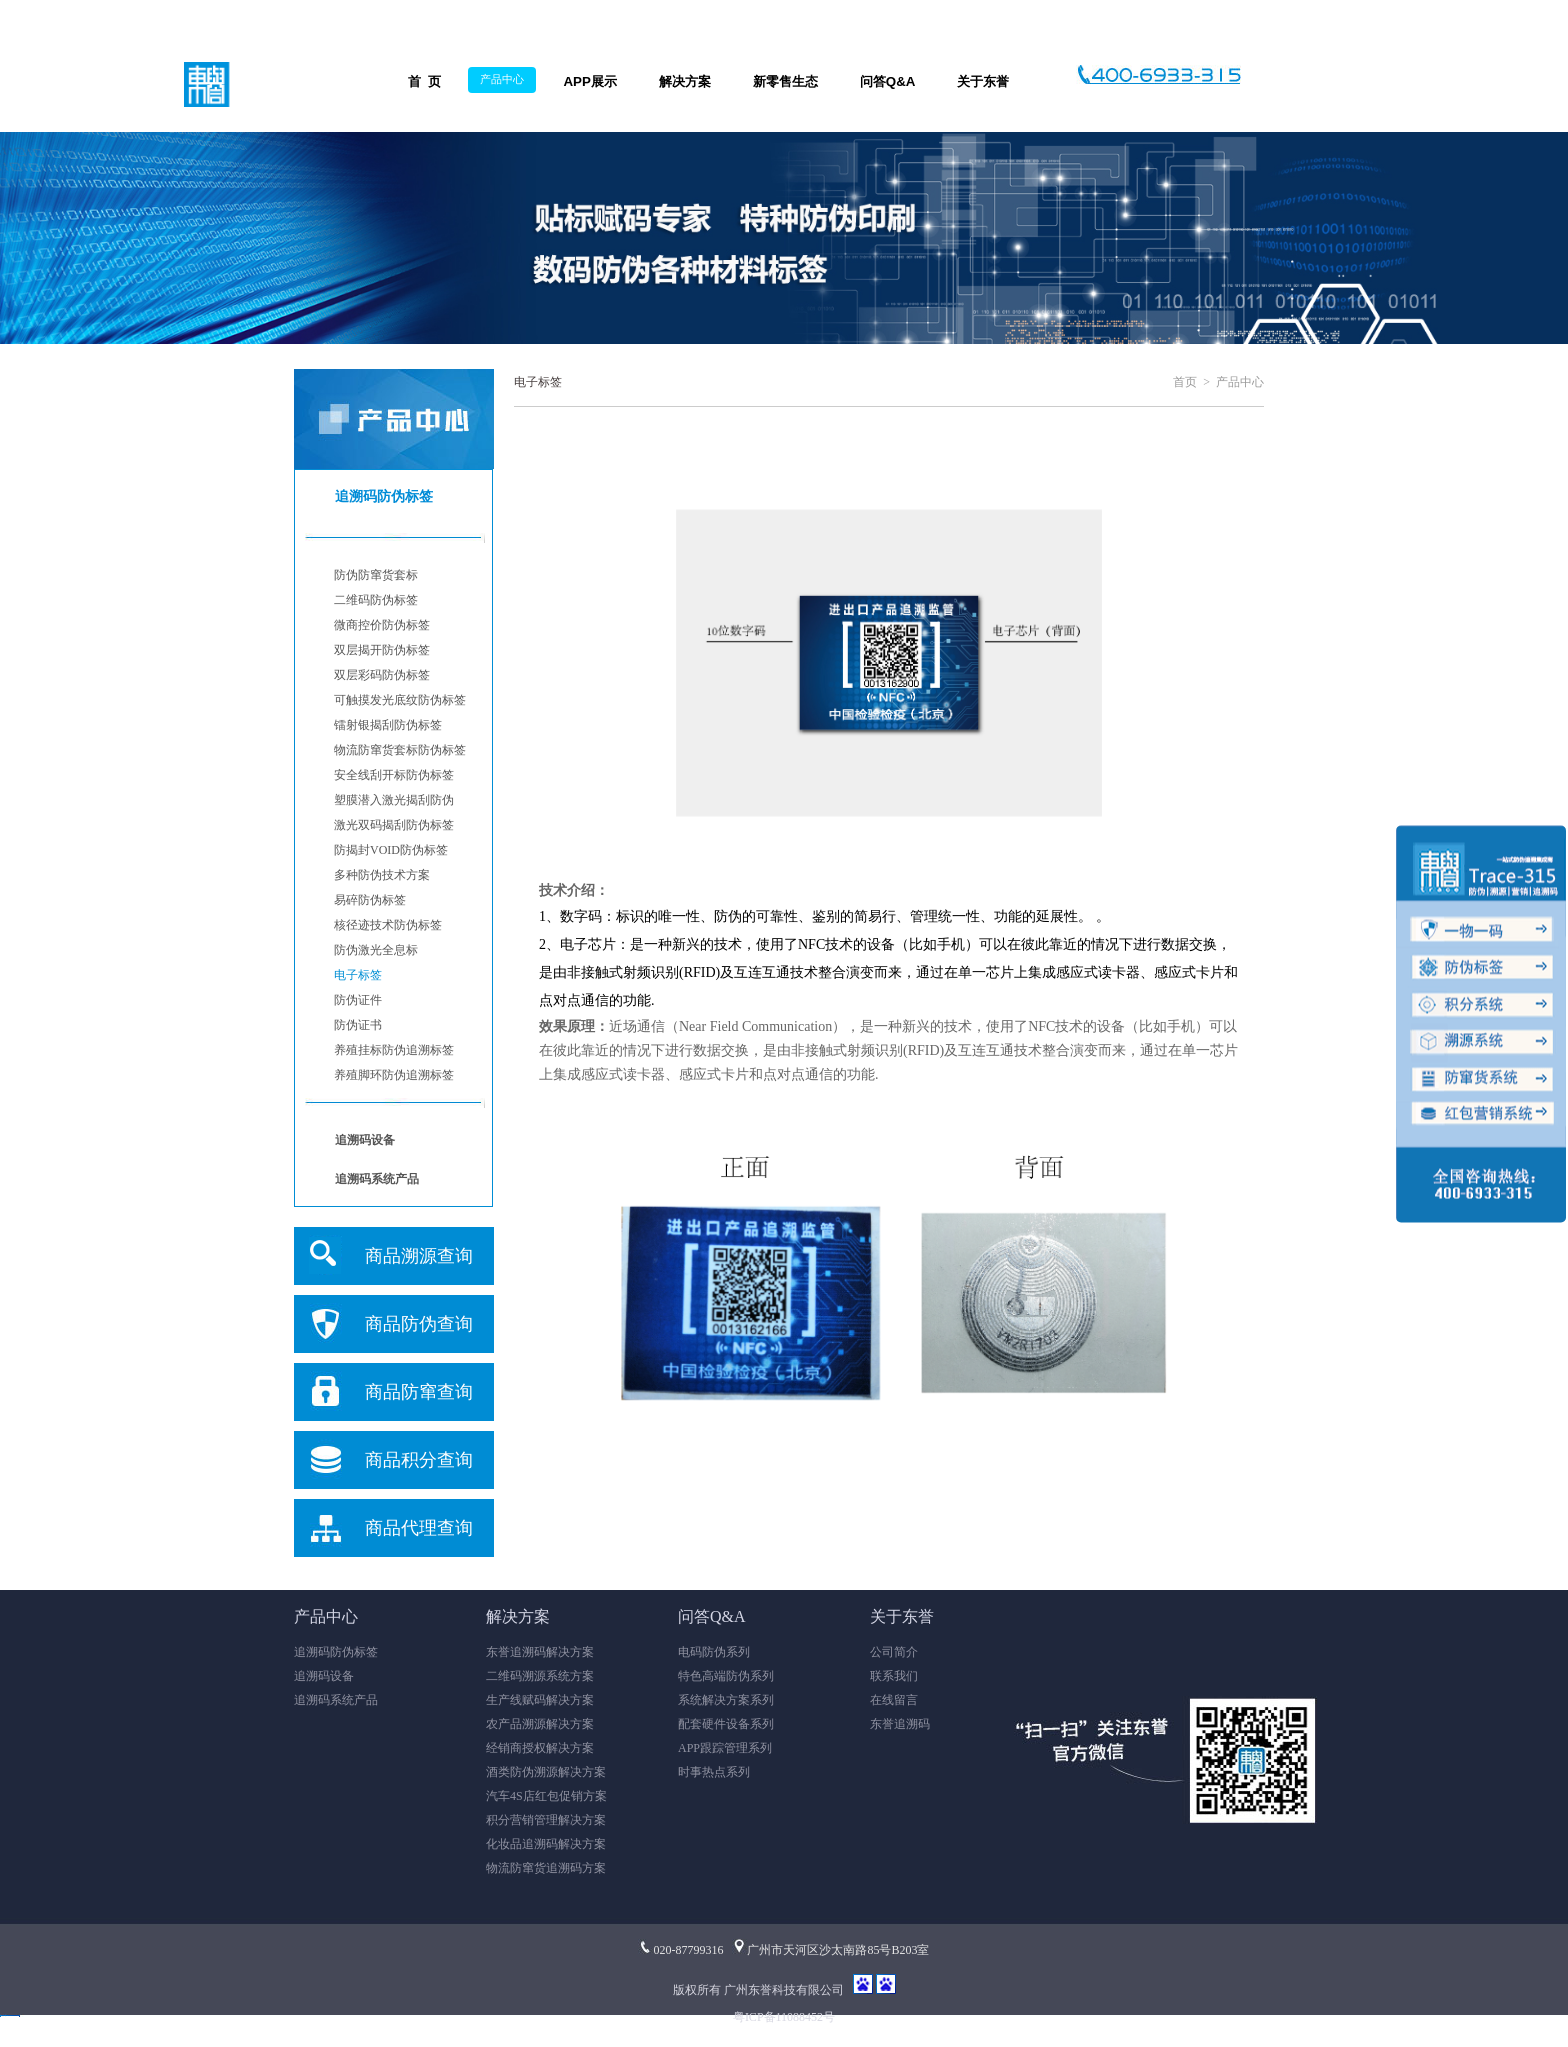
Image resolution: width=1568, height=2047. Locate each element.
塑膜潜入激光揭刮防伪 (394, 800)
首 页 (424, 81)
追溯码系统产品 (336, 1700)
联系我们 (894, 1676)
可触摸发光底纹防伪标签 (400, 700)
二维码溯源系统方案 (540, 1676)
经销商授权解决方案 (540, 1748)
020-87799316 (680, 1950)
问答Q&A (888, 81)
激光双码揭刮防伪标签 (394, 825)
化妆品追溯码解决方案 (546, 1844)
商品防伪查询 (419, 1324)
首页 (1185, 382)
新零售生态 (785, 81)
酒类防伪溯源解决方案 (546, 1772)
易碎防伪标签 (370, 900)
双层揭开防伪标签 (382, 650)
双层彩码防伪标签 (382, 675)
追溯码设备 (324, 1676)
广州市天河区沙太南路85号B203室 (830, 1950)
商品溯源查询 (419, 1256)
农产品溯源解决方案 (540, 1724)
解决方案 (685, 81)
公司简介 (894, 1652)
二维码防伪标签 (376, 600)
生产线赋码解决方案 (540, 1700)
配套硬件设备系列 (726, 1724)
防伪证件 (358, 1000)
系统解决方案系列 (726, 1700)
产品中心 (502, 79)
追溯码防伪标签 (336, 1652)
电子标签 (358, 975)
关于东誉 (983, 81)
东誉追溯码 (900, 1724)
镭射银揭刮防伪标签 (388, 725)
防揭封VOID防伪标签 (391, 850)
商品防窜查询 (419, 1392)
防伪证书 (358, 1025)
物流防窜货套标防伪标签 (400, 750)
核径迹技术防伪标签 (388, 925)
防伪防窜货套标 (376, 575)
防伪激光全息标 (376, 950)
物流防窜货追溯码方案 (546, 1868)
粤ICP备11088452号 (784, 2017)
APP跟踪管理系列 (725, 1748)
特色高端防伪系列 (726, 1676)
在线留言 (894, 1700)
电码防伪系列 (714, 1652)
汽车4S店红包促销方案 (546, 1796)
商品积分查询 (419, 1460)
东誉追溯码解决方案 (540, 1652)
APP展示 (589, 81)
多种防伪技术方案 (382, 875)
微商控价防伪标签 (382, 625)
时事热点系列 (714, 1772)
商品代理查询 (419, 1528)
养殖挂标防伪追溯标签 (394, 1050)
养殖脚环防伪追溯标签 (394, 1075)
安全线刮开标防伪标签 (394, 775)
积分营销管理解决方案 (546, 1820)
